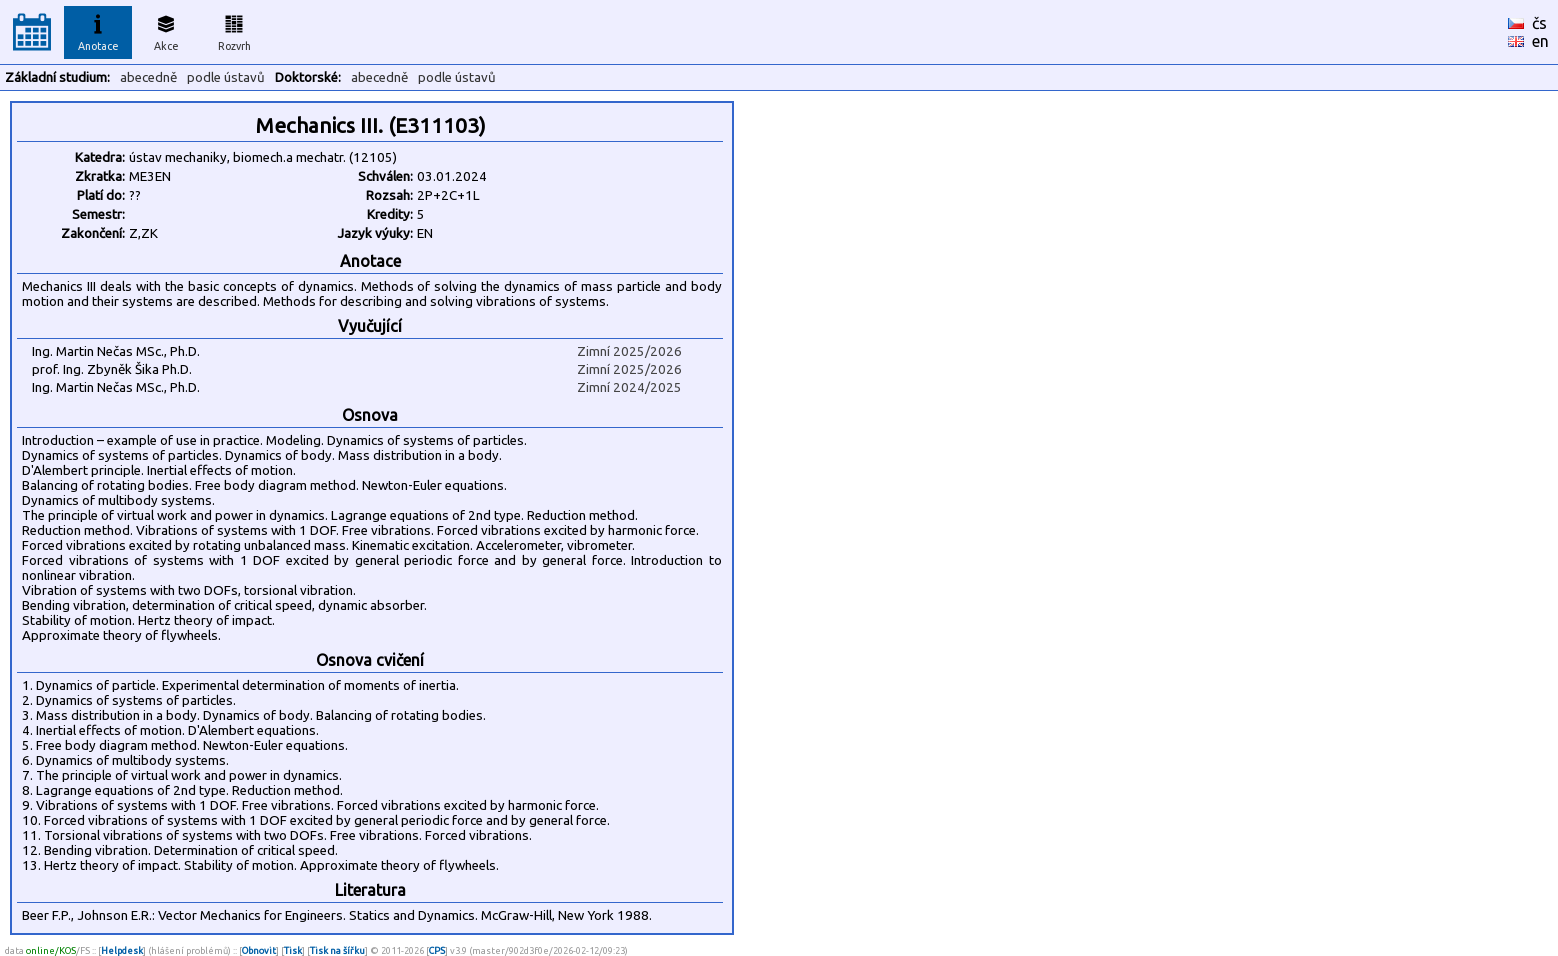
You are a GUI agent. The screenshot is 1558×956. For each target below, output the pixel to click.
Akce (166, 30)
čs (1539, 23)
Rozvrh (234, 30)
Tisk (293, 950)
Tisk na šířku (337, 950)
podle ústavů (226, 77)
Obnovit (259, 950)
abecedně (148, 77)
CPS (437, 950)
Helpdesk (122, 950)
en (1540, 41)
